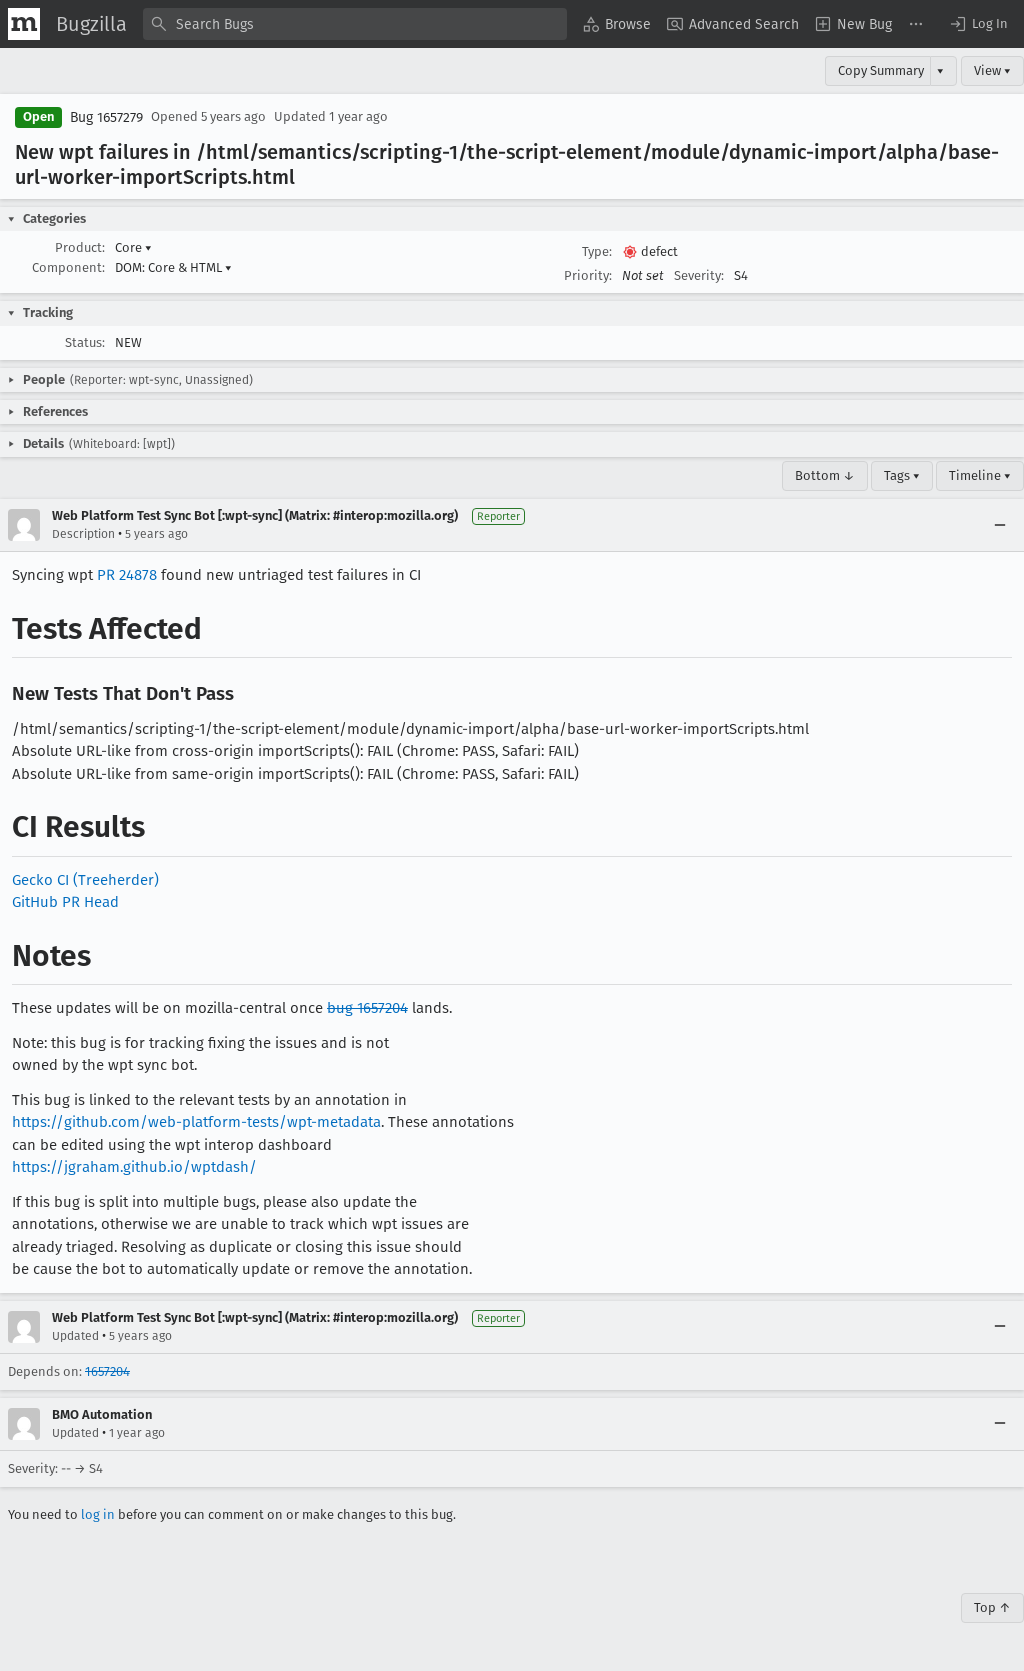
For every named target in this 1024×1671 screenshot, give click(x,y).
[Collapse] (1000, 525)
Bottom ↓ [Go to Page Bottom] (825, 475)
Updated (75, 1336)
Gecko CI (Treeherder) (85, 880)
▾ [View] (940, 70)
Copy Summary (881, 70)
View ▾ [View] (992, 70)
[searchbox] (355, 24)
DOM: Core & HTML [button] (173, 267)
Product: (80, 247)
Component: (68, 267)
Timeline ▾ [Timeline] (980, 475)
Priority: (588, 275)
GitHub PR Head (65, 902)
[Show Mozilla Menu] (24, 24)
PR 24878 (127, 575)
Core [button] (133, 247)
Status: (85, 342)
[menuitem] (617, 24)
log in (98, 1514)
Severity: (699, 275)
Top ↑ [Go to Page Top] (992, 1607)
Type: (597, 251)
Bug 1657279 (106, 117)
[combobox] (355, 24)
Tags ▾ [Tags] (902, 475)
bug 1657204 (367, 1008)
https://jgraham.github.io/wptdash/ (134, 1167)
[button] (978, 24)
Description (83, 534)
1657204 (107, 1371)
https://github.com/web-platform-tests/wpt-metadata (196, 1122)
